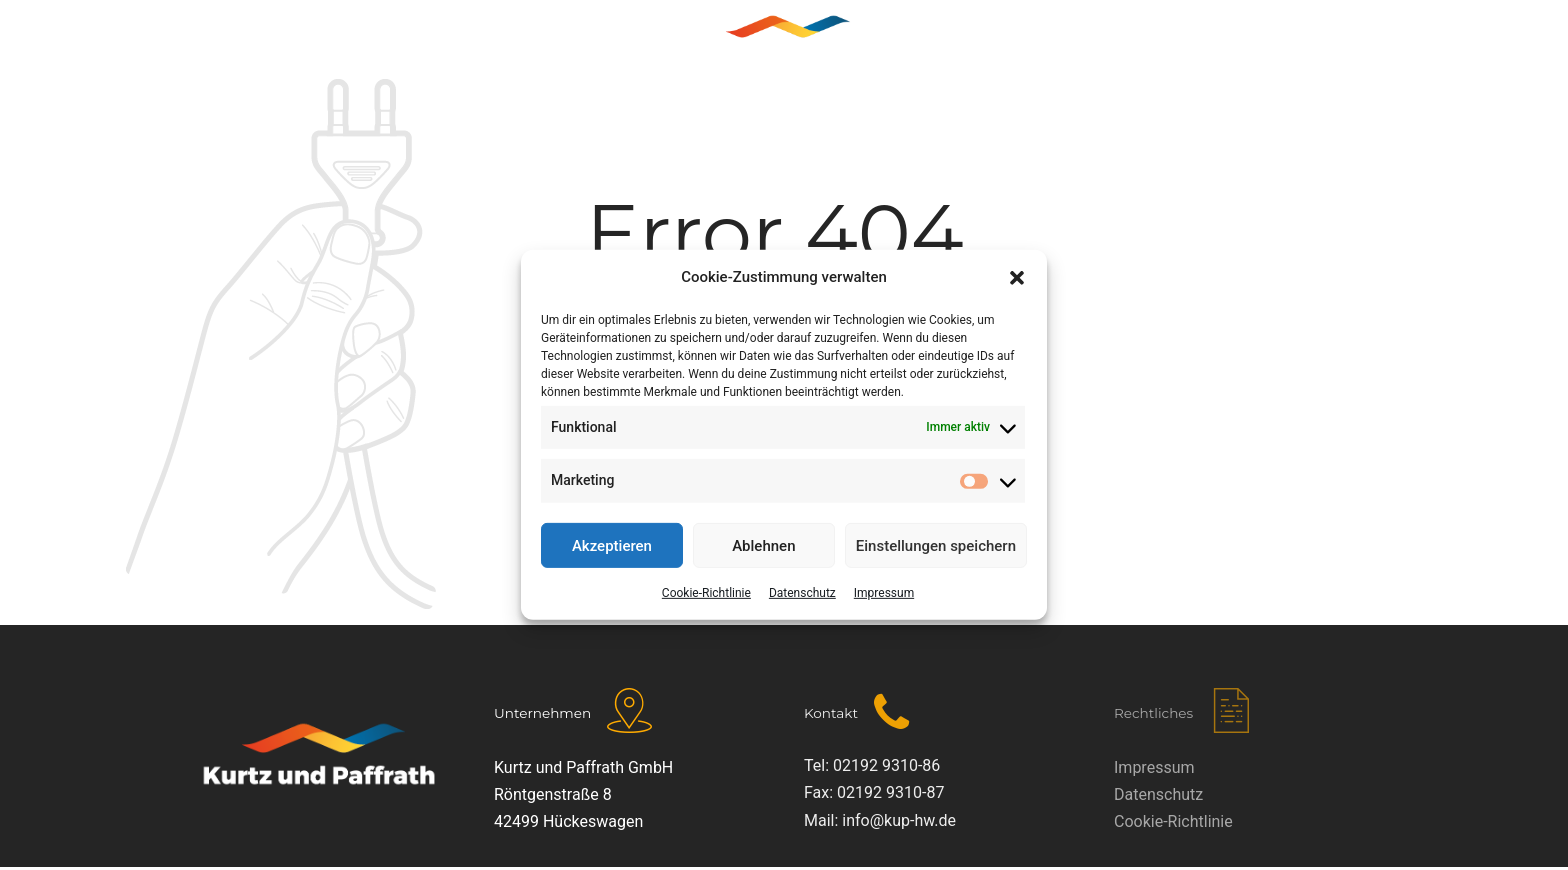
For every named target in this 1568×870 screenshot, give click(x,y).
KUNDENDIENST (991, 45)
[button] (1017, 278)
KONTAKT (1128, 45)
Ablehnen (763, 545)
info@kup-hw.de (899, 820)
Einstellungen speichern (936, 545)
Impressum (884, 593)
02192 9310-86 (886, 765)
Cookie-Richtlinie (706, 593)
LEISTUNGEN (589, 45)
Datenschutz (802, 593)
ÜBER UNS (460, 45)
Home (354, 45)
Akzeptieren (612, 545)
